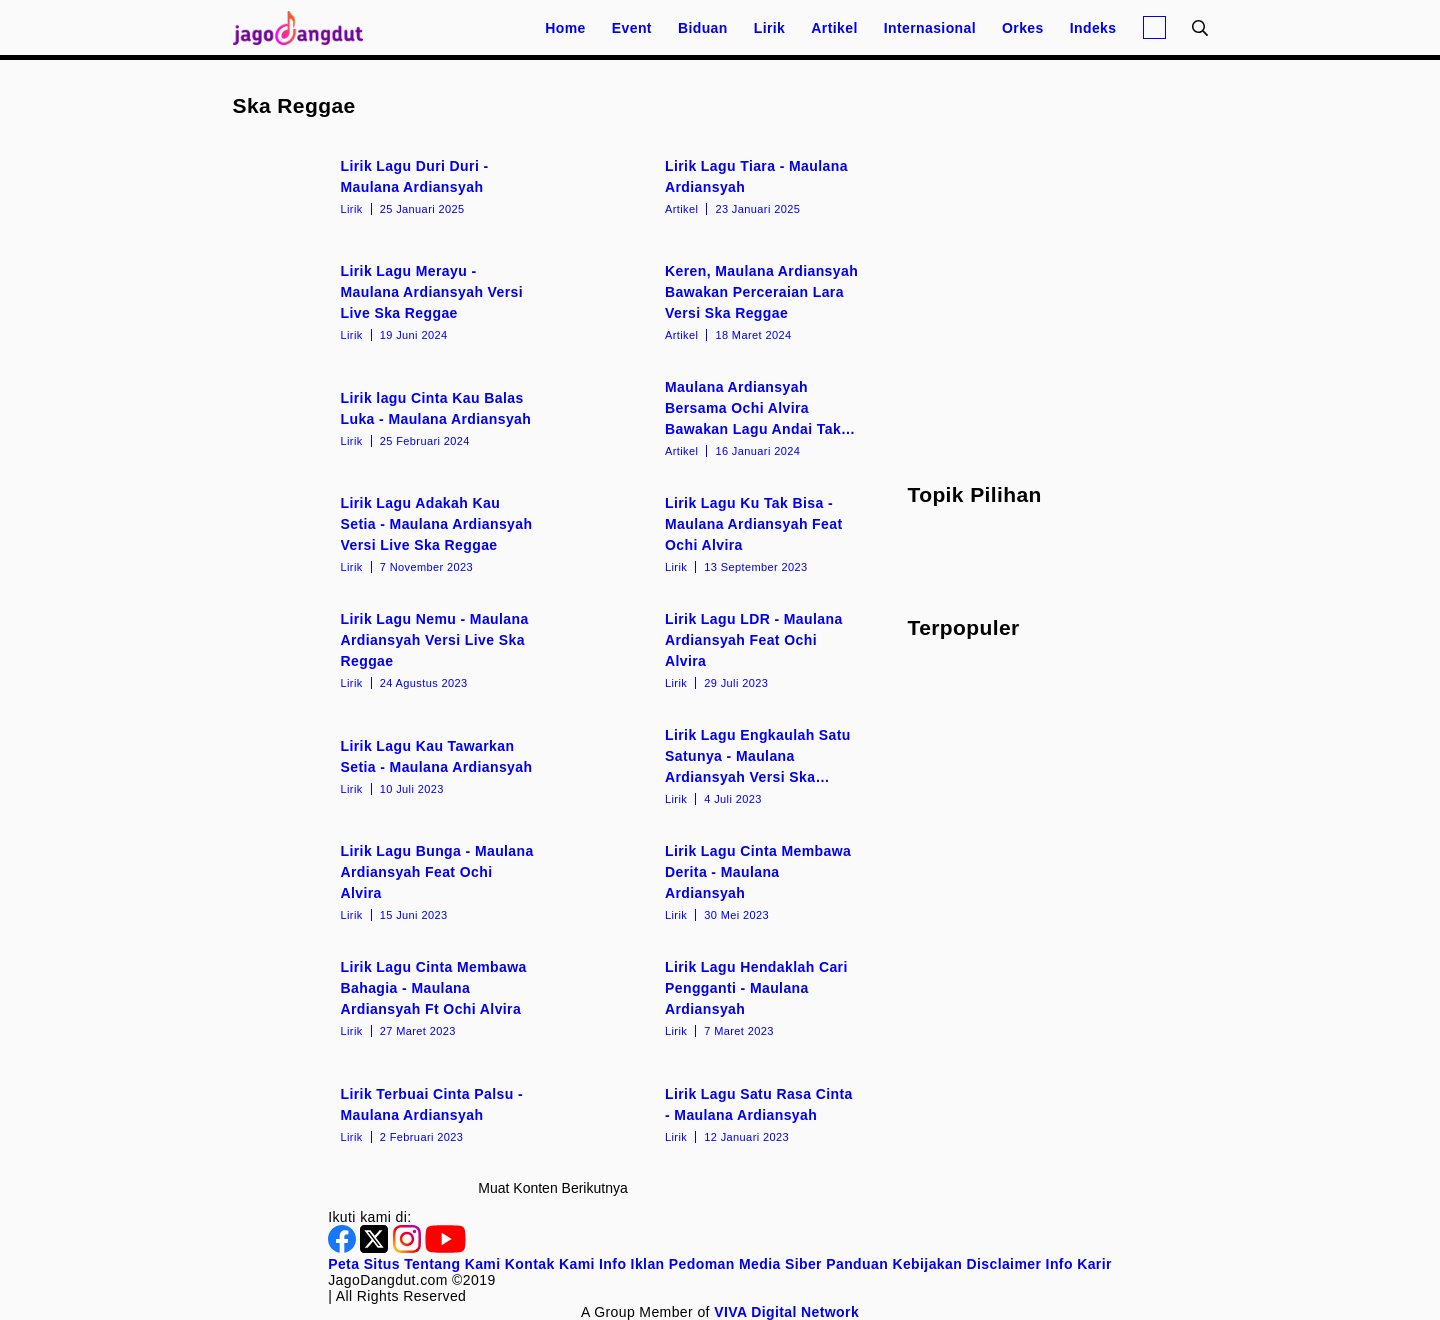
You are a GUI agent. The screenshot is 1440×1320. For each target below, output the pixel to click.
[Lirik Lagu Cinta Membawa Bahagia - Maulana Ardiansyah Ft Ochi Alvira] (391, 997)
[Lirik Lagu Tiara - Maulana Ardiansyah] (715, 185)
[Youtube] (445, 1248)
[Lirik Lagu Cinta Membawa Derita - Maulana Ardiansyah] (715, 881)
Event (632, 28)
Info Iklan (631, 1264)
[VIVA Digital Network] (786, 1312)
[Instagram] (409, 1248)
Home (565, 28)
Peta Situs (364, 1264)
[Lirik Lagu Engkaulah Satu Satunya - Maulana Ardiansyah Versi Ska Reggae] (715, 765)
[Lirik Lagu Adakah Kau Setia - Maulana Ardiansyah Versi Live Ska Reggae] (391, 533)
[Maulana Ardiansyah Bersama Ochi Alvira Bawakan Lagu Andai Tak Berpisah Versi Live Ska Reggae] (715, 417)
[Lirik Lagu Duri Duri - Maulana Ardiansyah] (391, 185)
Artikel (834, 28)
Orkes (1023, 28)
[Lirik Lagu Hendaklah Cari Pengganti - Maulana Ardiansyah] (715, 997)
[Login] (1154, 27)
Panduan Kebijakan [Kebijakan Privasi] (894, 1264)
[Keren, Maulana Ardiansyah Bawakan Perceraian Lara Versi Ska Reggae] (715, 301)
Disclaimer (1003, 1264)
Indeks (1093, 28)
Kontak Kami (550, 1264)
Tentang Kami (452, 1264)
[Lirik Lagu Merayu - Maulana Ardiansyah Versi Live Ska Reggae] (391, 301)
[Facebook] (344, 1248)
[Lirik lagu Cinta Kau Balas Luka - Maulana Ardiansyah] (391, 417)
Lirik (770, 28)
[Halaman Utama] (305, 27)
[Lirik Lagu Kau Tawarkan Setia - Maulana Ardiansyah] (391, 765)
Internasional (930, 28)
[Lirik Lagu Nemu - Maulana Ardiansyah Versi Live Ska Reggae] (391, 649)
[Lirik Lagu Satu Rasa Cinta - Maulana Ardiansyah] (715, 1113)
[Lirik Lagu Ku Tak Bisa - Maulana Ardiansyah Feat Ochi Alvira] (715, 533)
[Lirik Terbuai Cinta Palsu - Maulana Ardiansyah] (391, 1113)
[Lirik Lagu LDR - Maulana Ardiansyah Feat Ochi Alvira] (715, 649)
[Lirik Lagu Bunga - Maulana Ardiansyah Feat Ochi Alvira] (391, 881)
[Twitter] (376, 1248)
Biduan (703, 28)
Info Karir (1079, 1264)
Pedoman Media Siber (745, 1264)
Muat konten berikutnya (552, 1188)
